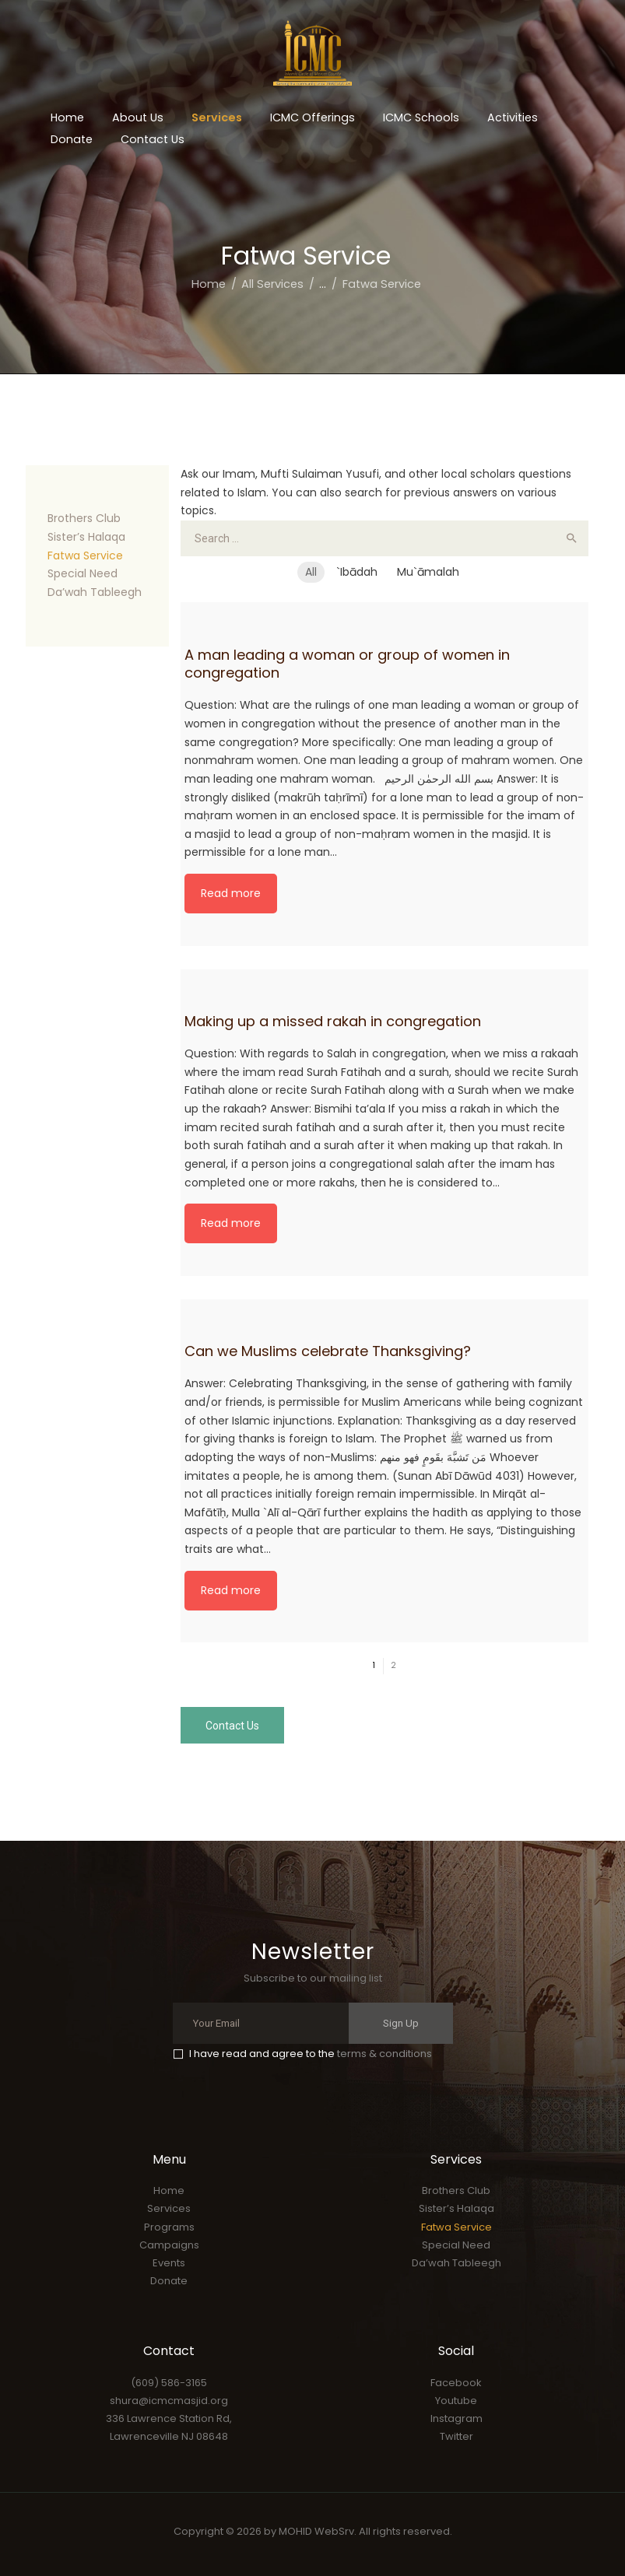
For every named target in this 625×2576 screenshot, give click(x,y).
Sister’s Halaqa (86, 537)
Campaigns (169, 2245)
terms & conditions (384, 2053)
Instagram (456, 2418)
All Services (272, 284)
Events (169, 2262)
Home (208, 284)
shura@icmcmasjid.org (169, 2400)
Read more (231, 893)
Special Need (82, 573)
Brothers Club (84, 518)
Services (169, 2208)
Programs (169, 2227)
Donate (169, 2280)
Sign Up (401, 2023)
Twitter (456, 2436)
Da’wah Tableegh (94, 592)
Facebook (456, 2382)
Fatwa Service (85, 555)
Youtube (456, 2400)
